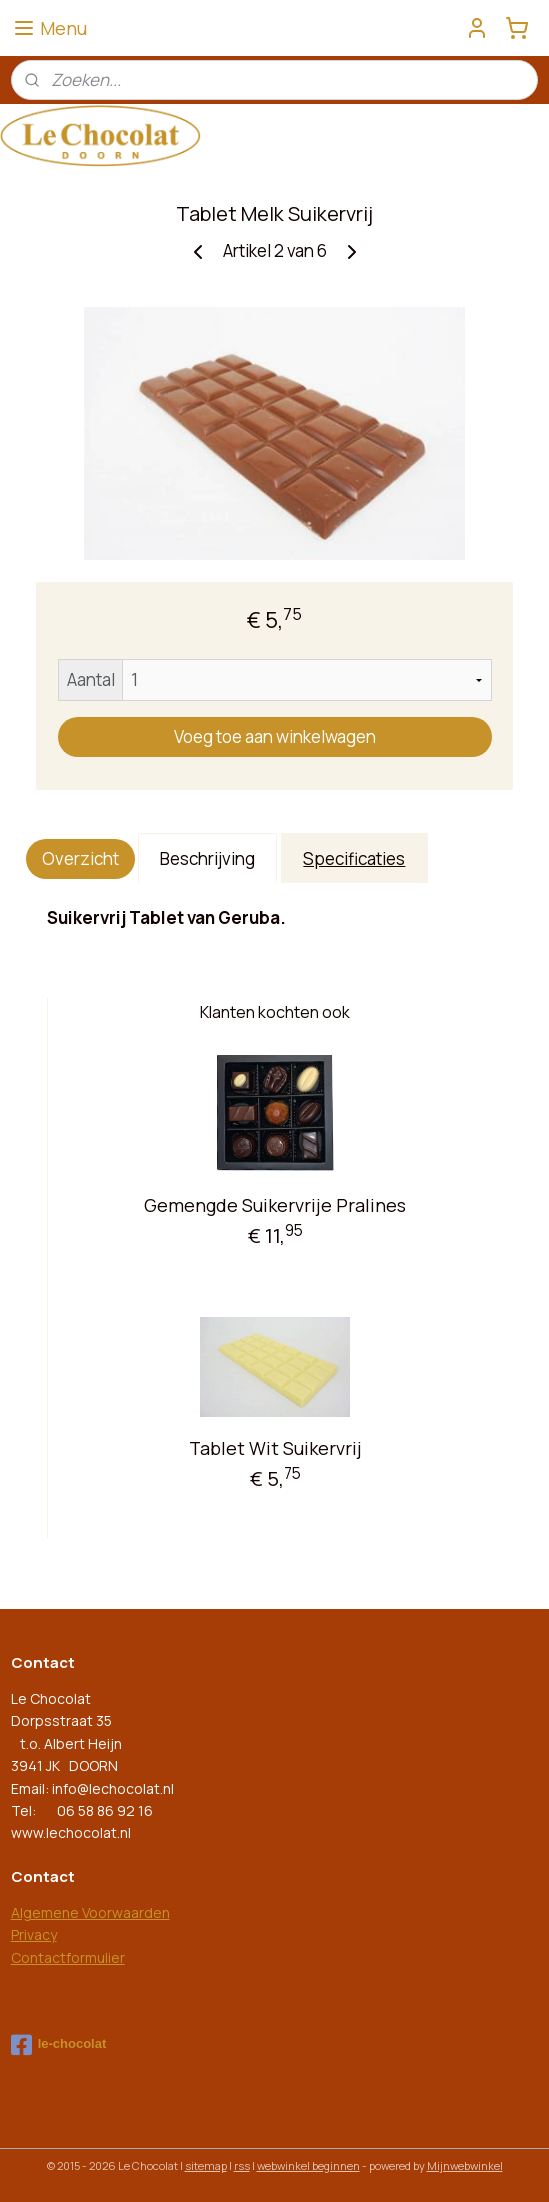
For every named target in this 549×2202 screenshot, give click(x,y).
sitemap (206, 2165)
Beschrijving (207, 858)
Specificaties (354, 858)
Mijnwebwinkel (465, 2165)
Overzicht (80, 858)
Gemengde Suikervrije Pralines (275, 1205)
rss (242, 2165)
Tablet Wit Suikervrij (275, 1448)
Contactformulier (68, 1957)
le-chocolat (59, 2045)
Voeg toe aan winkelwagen (275, 736)
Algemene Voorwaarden (90, 1912)
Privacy (34, 1934)
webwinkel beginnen (308, 2165)
